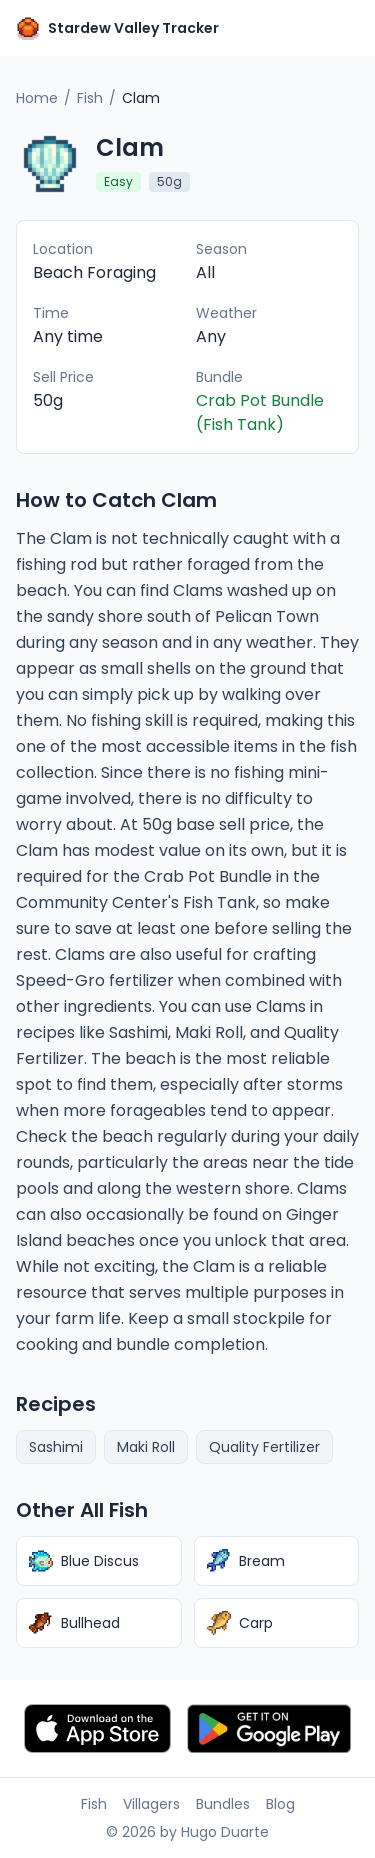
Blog (280, 1804)
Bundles (223, 1804)
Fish (90, 98)
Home (37, 98)
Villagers (151, 1804)
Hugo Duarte (225, 1832)
